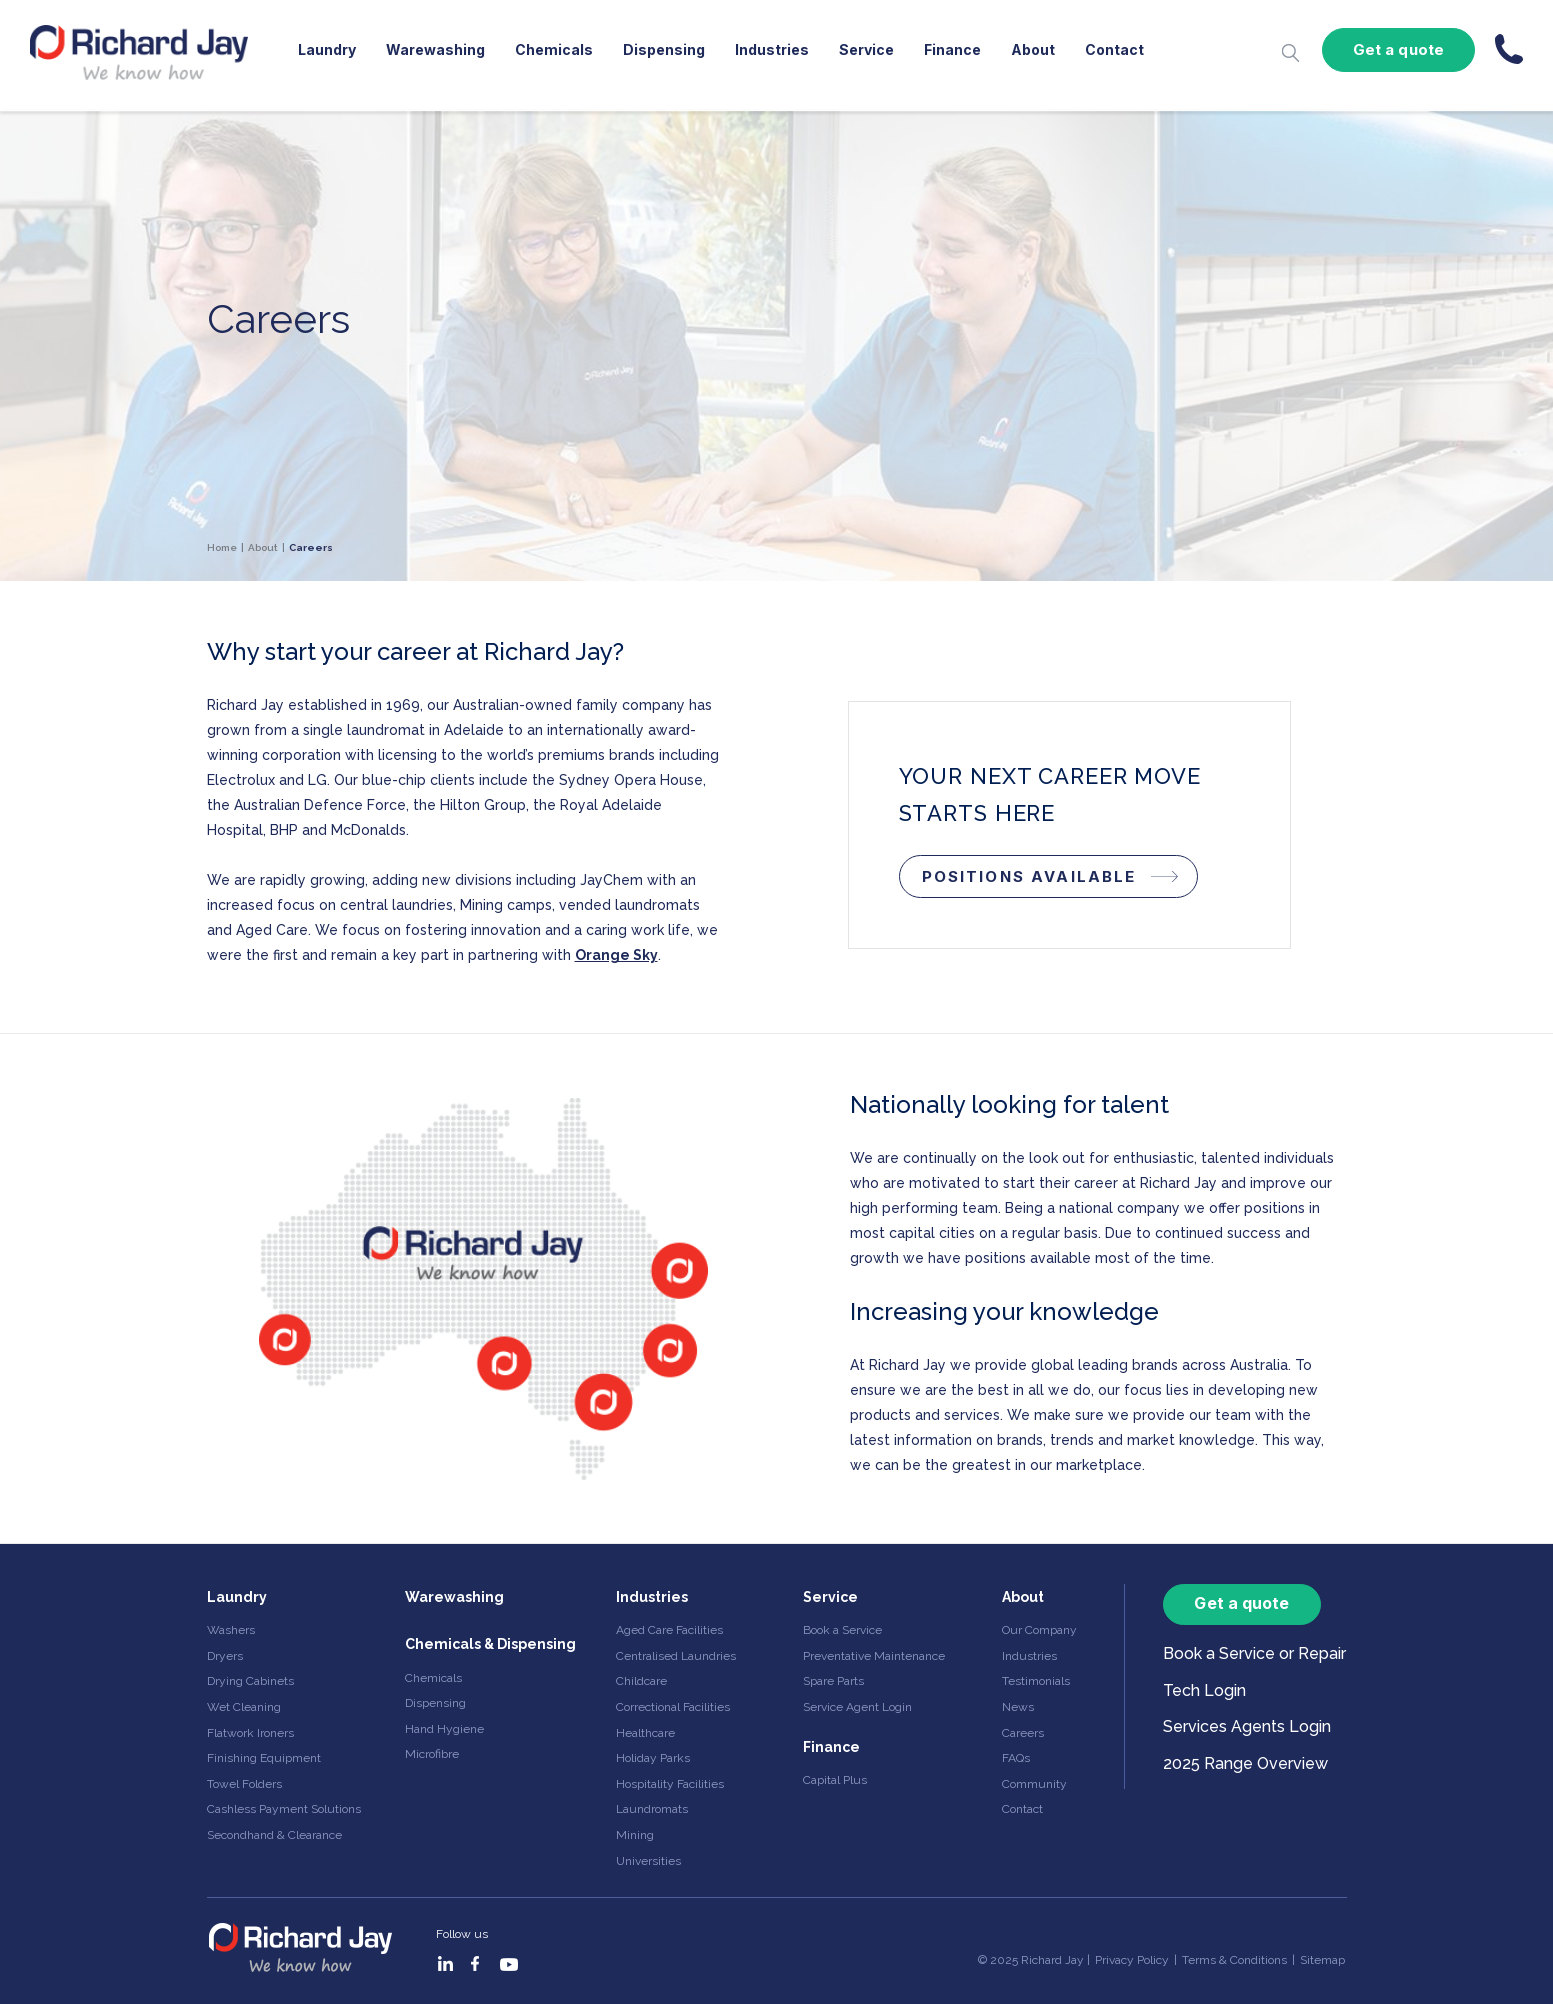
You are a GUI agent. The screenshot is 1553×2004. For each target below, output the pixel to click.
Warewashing (435, 49)
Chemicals (554, 49)
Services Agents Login (1247, 1726)
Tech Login (1204, 1690)
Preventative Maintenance (874, 1656)
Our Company (1039, 1630)
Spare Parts (833, 1681)
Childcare (641, 1681)
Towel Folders (244, 1784)
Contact (1114, 49)
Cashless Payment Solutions (284, 1809)
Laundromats (652, 1809)
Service (866, 49)
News (1018, 1707)
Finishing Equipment (264, 1758)
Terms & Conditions (1234, 1960)
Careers (1023, 1733)
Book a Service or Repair (1254, 1653)
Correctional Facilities (673, 1707)
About (1033, 49)
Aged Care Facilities (669, 1630)
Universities (648, 1861)
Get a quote (1398, 49)
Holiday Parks (653, 1758)
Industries (772, 49)
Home (222, 547)
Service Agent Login (857, 1707)
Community (1034, 1784)
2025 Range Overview (1245, 1763)
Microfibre (432, 1754)
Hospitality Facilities (670, 1784)
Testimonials (1036, 1681)
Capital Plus (835, 1780)
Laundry (327, 49)
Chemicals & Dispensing (490, 1644)
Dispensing (664, 49)
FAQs (1016, 1758)
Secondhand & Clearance (274, 1835)
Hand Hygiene (444, 1729)
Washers (231, 1630)
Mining (635, 1835)
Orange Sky (616, 955)
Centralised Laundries (676, 1656)
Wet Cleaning (244, 1707)
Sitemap (1322, 1960)
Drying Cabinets (250, 1681)
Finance (952, 49)
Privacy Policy (1132, 1960)
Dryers (225, 1656)
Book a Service (842, 1630)
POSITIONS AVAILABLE (1029, 876)
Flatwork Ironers (250, 1733)
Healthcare (645, 1733)
